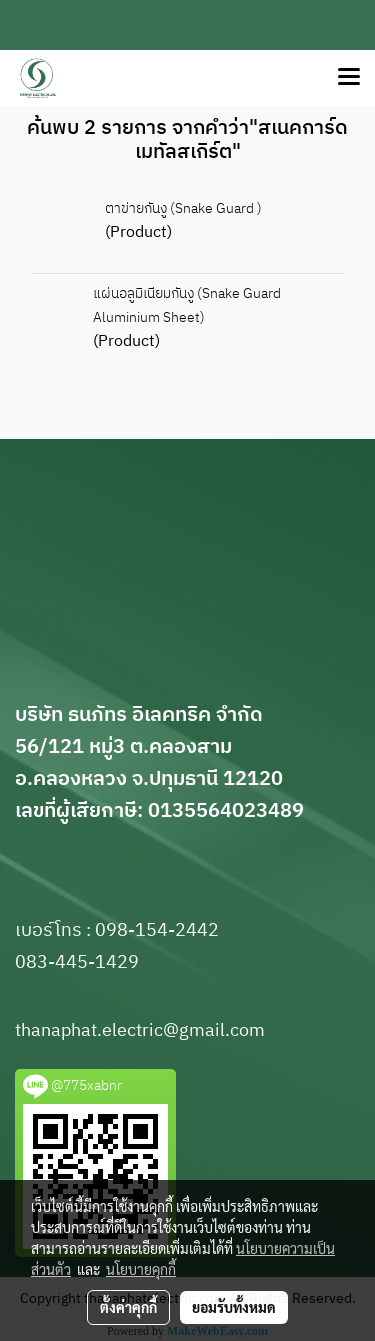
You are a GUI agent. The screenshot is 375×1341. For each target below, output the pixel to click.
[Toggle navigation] (349, 78)
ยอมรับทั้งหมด (234, 1307)
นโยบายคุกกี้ (141, 1269)
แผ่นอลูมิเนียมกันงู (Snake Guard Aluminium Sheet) (187, 305)
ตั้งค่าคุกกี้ (128, 1307)
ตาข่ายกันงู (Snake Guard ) (183, 208)
